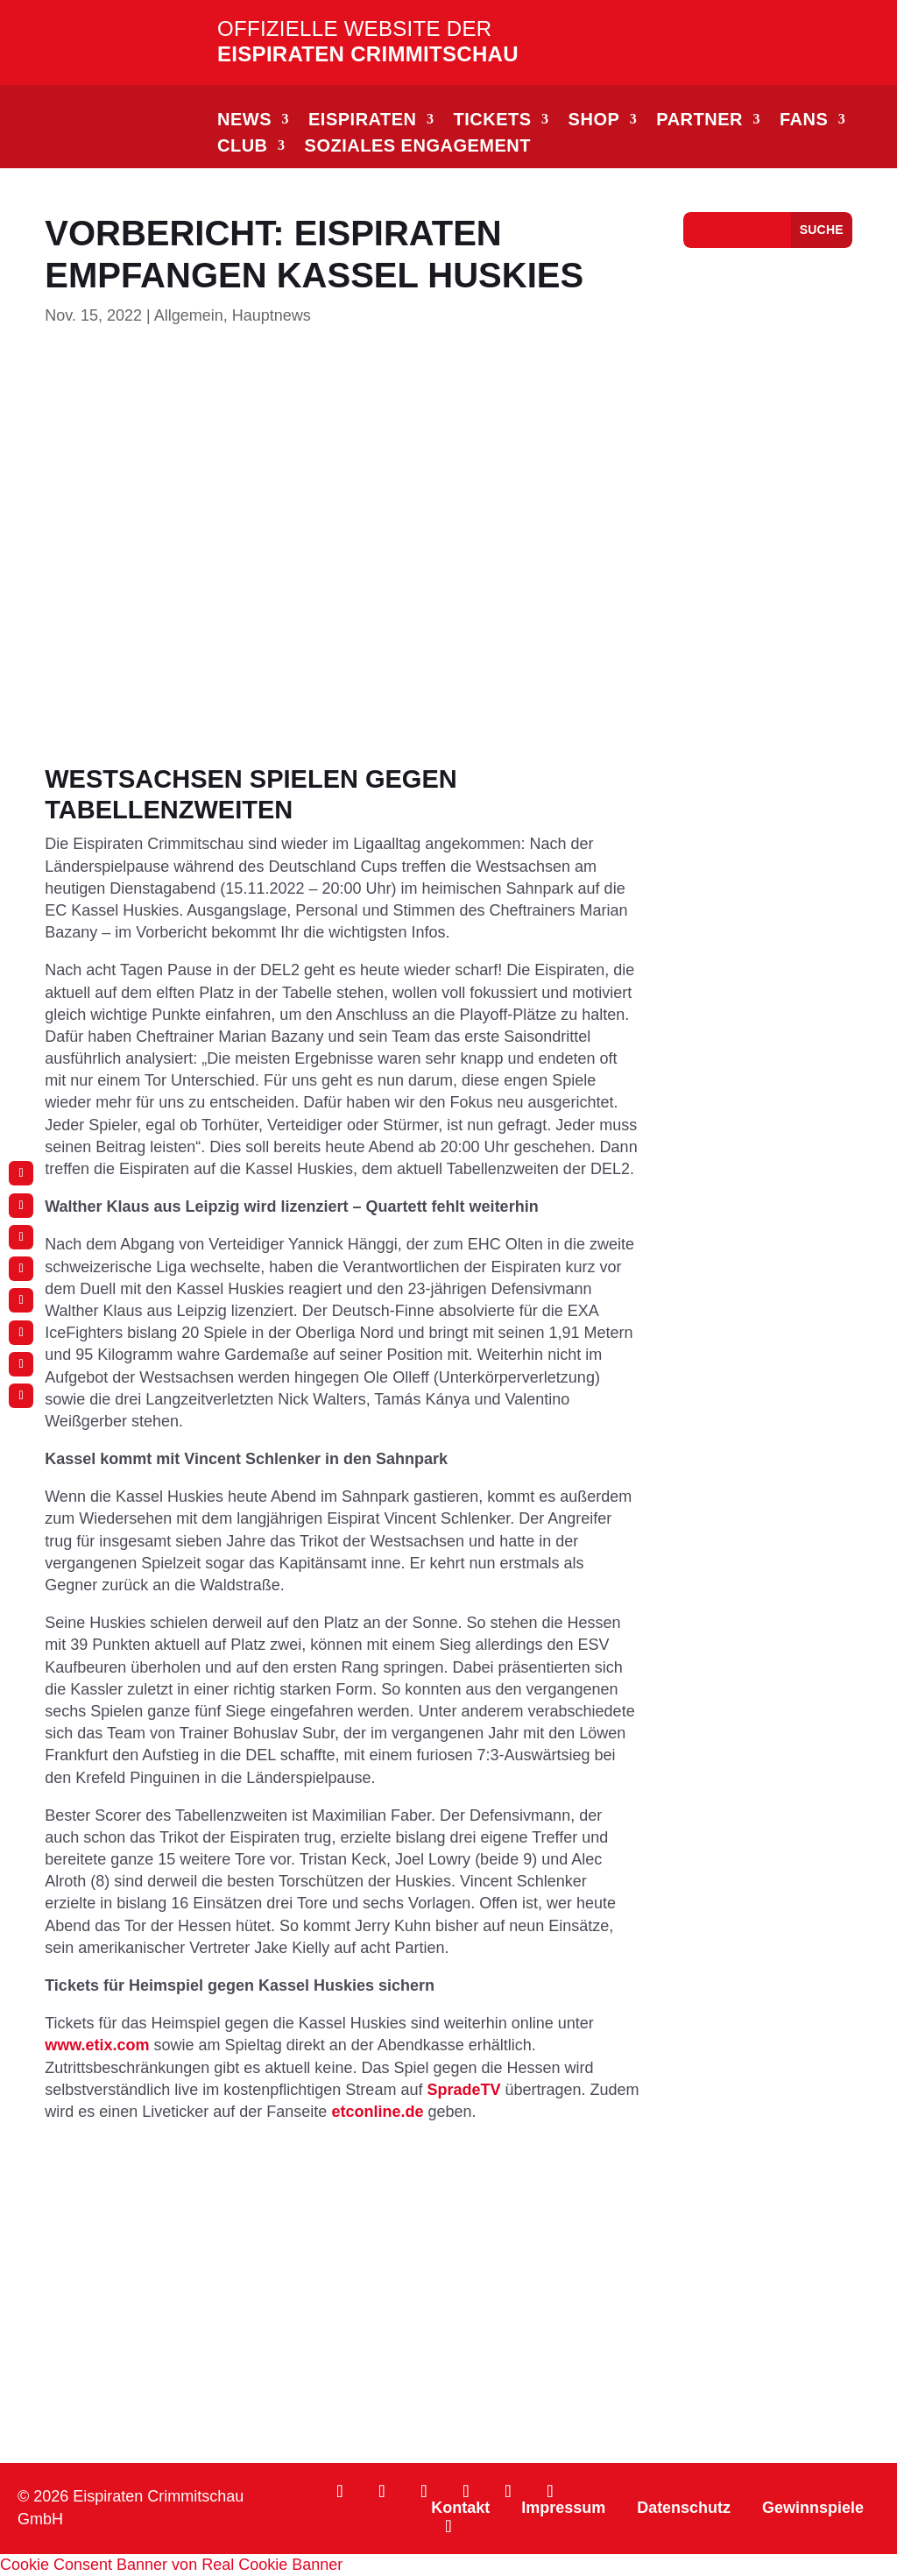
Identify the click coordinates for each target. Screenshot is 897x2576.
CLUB (242, 147)
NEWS (244, 121)
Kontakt (460, 2507)
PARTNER (699, 121)
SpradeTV (463, 2089)
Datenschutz (684, 2507)
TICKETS (493, 121)
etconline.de (377, 2111)
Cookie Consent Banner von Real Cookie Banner (171, 2564)
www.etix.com (97, 2045)
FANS (804, 121)
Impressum (563, 2507)
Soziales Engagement (418, 147)
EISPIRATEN (362, 121)
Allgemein (188, 315)
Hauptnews (271, 315)
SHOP (594, 121)
